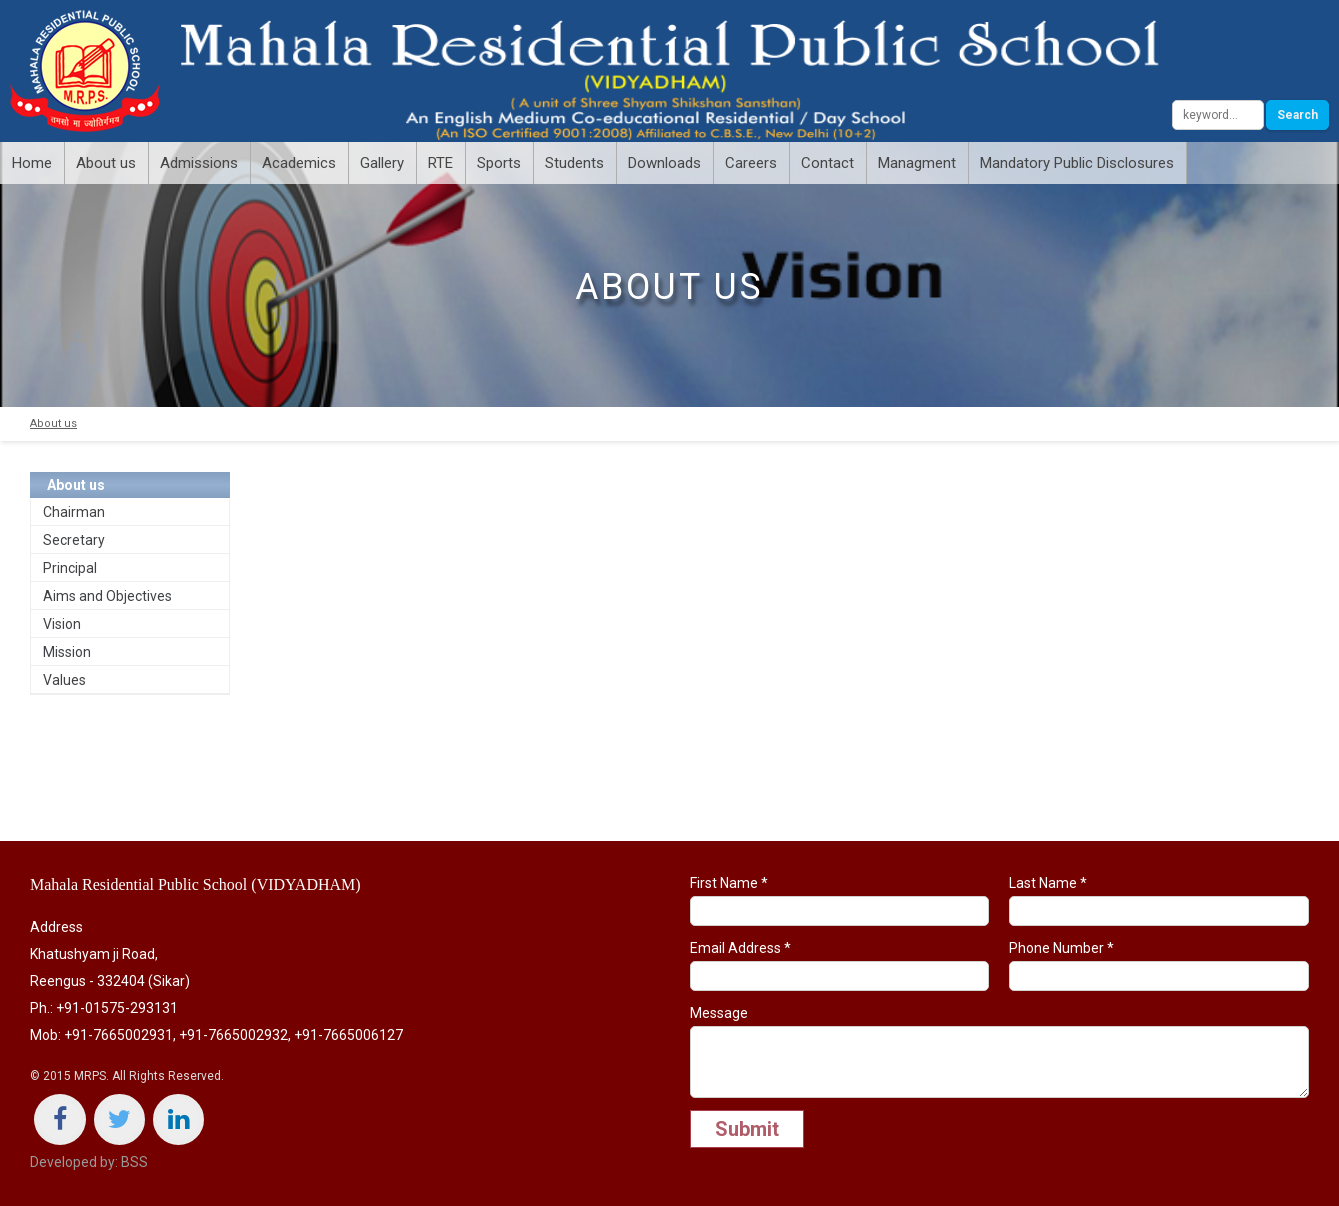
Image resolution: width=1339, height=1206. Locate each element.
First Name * (840, 900)
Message (1000, 1051)
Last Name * (1159, 900)
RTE (440, 163)
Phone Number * (1159, 965)
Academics (299, 163)
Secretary (74, 540)
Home (32, 163)
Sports (499, 163)
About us (106, 163)
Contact (827, 163)
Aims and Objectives (107, 596)
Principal (70, 568)
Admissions (199, 163)
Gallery (382, 163)
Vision (62, 624)
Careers (751, 163)
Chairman (74, 512)
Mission (67, 652)
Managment (917, 163)
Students (574, 163)
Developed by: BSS (89, 1162)
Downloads (664, 163)
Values (64, 680)
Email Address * (840, 965)
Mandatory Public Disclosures (1077, 163)
